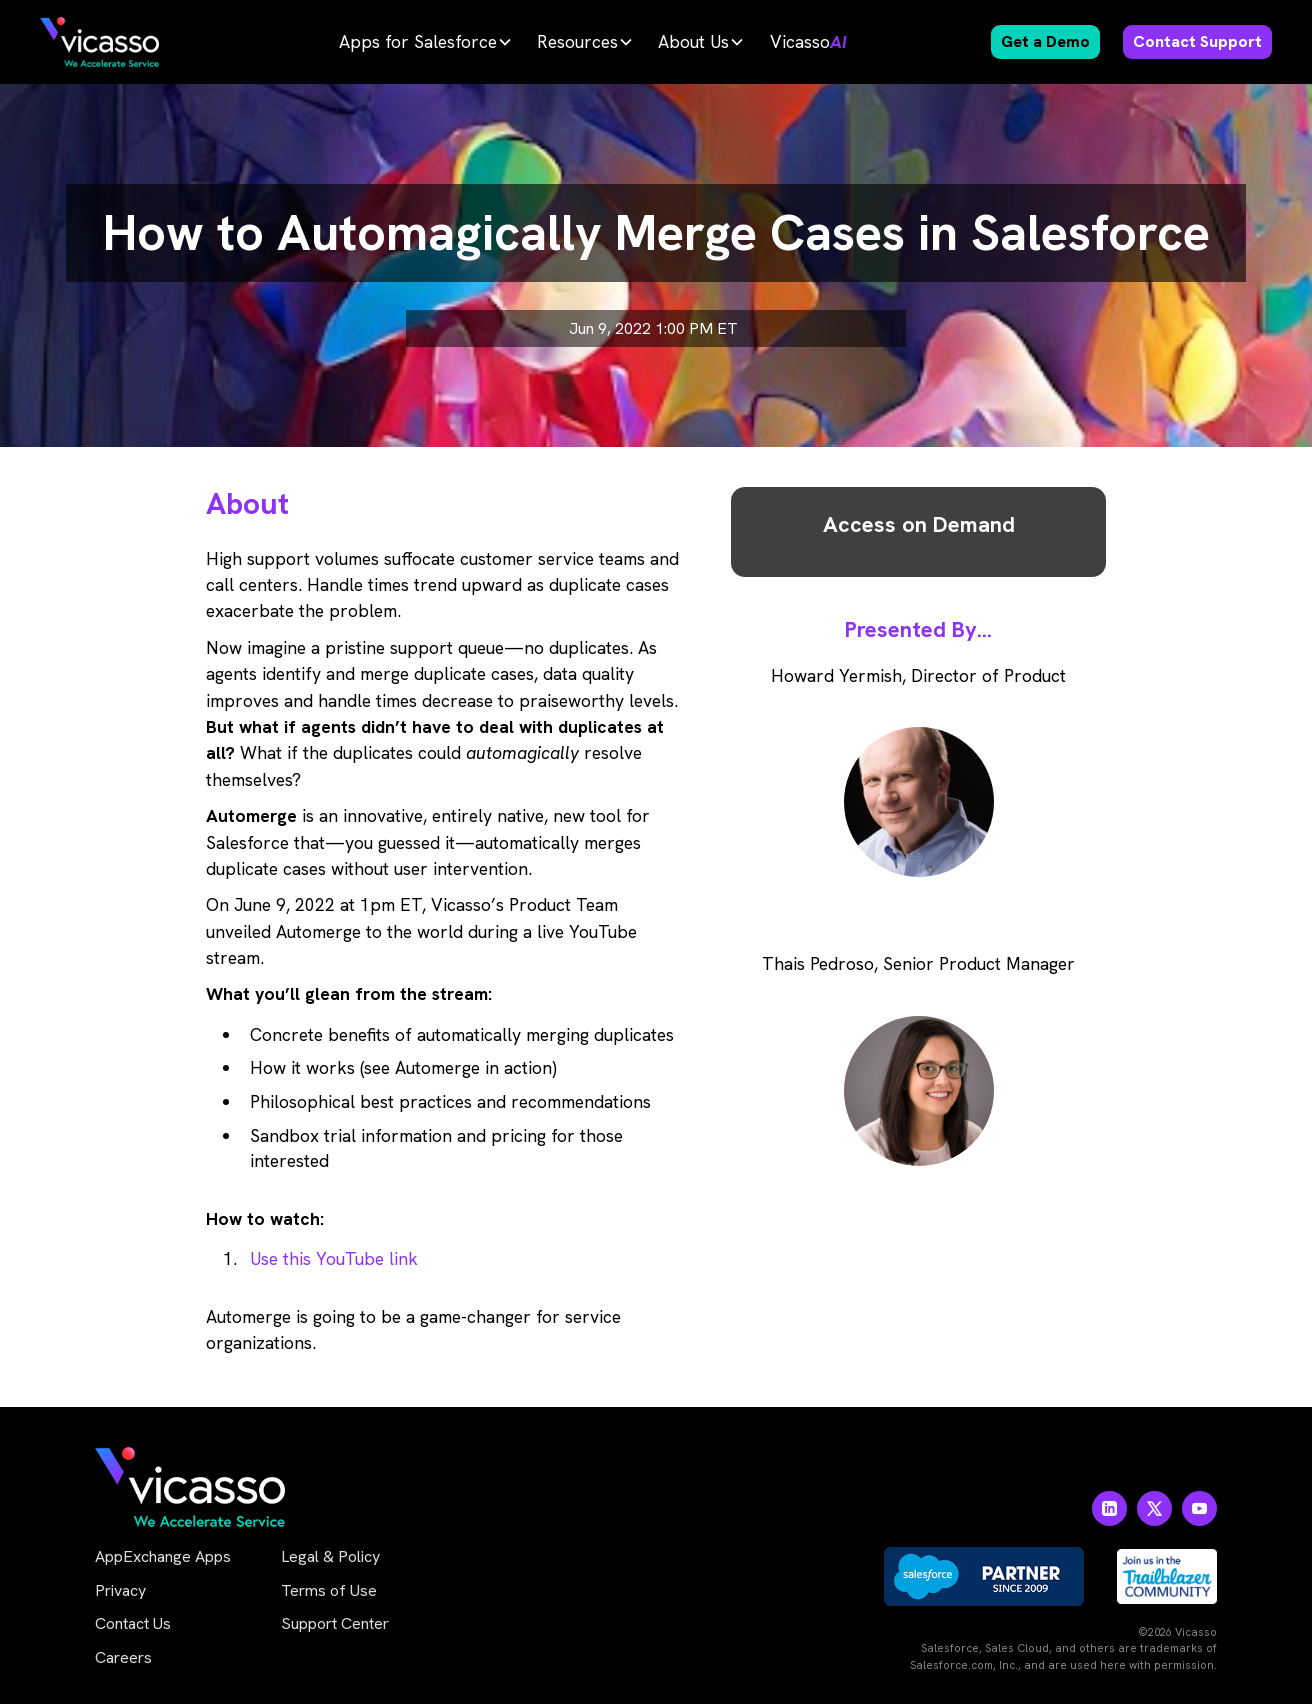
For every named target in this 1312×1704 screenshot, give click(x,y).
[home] (99, 42)
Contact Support (1197, 41)
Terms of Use (329, 1590)
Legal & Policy (330, 1556)
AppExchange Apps (163, 1556)
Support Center (335, 1623)
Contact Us (133, 1623)
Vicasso (808, 41)
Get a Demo (1045, 41)
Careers (123, 1657)
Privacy (120, 1590)
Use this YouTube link (334, 1258)
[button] (426, 42)
